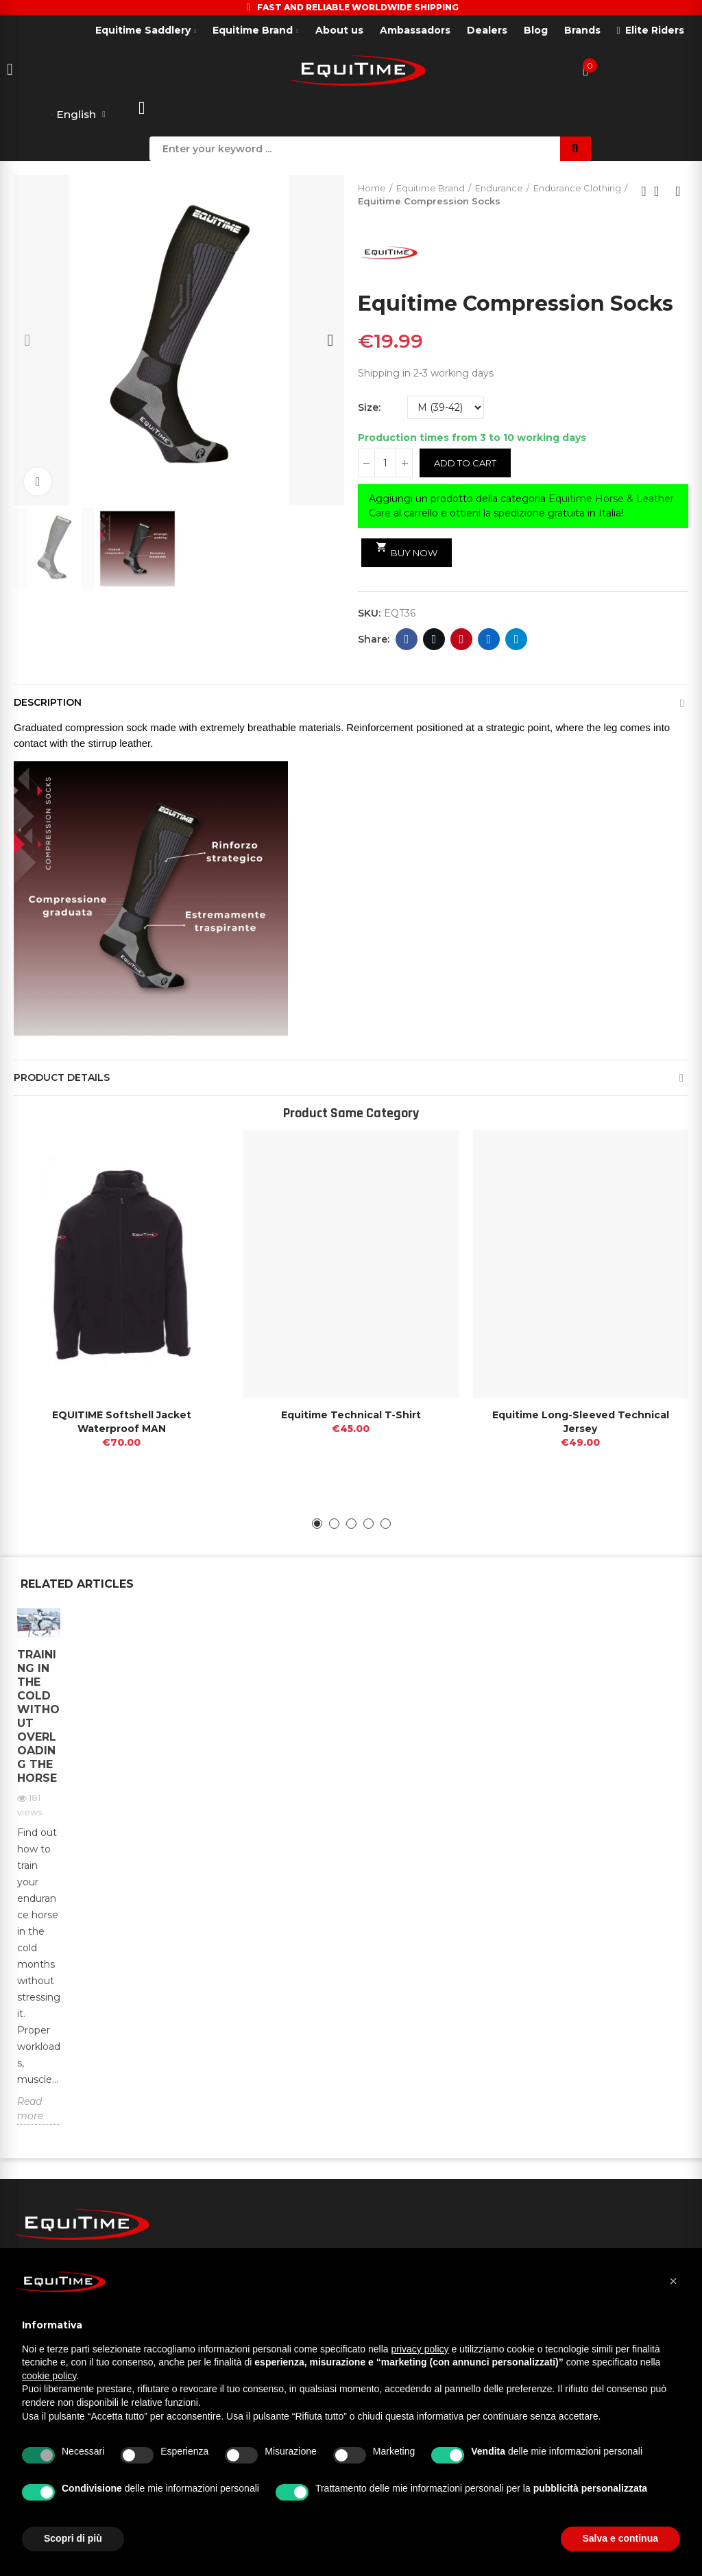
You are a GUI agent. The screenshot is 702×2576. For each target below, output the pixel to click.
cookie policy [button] (49, 2375)
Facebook (406, 640)
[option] (38, 1876)
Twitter (434, 640)
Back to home (661, 192)
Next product (678, 192)
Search (575, 148)
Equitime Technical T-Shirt (351, 1415)
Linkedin (489, 640)
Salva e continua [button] (620, 2538)
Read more (30, 2108)
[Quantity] (385, 463)
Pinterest (461, 640)
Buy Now (406, 551)
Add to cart (465, 463)
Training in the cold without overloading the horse (38, 1716)
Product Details (62, 1078)
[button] (27, 340)
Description (48, 703)
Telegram (516, 640)
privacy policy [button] (420, 2349)
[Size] (445, 408)
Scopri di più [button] (73, 2538)
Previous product (643, 192)
